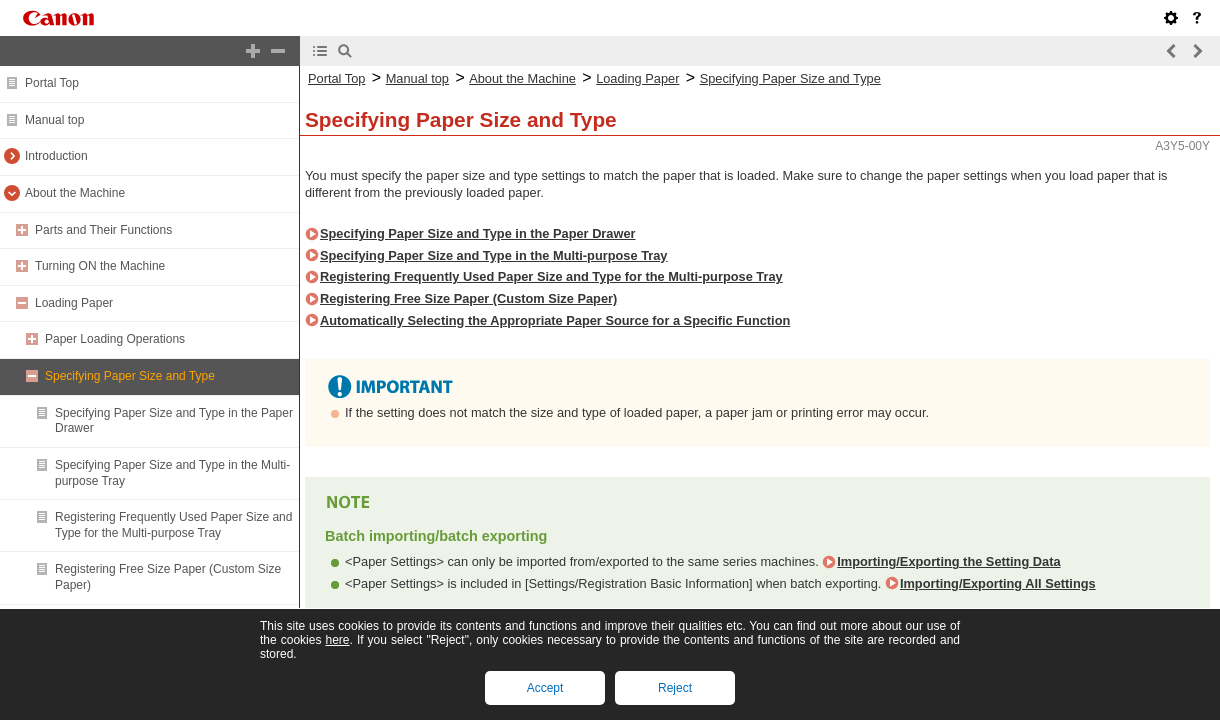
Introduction (56, 156)
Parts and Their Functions (103, 230)
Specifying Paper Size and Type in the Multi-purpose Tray (493, 255)
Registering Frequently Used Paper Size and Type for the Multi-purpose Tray (173, 525)
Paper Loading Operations (115, 339)
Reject (675, 688)
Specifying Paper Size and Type (130, 376)
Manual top (54, 120)
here (337, 640)
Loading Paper (74, 303)
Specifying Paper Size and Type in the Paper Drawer (478, 233)
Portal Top (52, 83)
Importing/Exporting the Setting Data (948, 561)
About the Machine (75, 193)
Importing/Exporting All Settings (998, 583)
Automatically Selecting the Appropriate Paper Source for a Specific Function (555, 320)
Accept (545, 688)
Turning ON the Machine (100, 266)
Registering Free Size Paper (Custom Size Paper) (468, 298)
